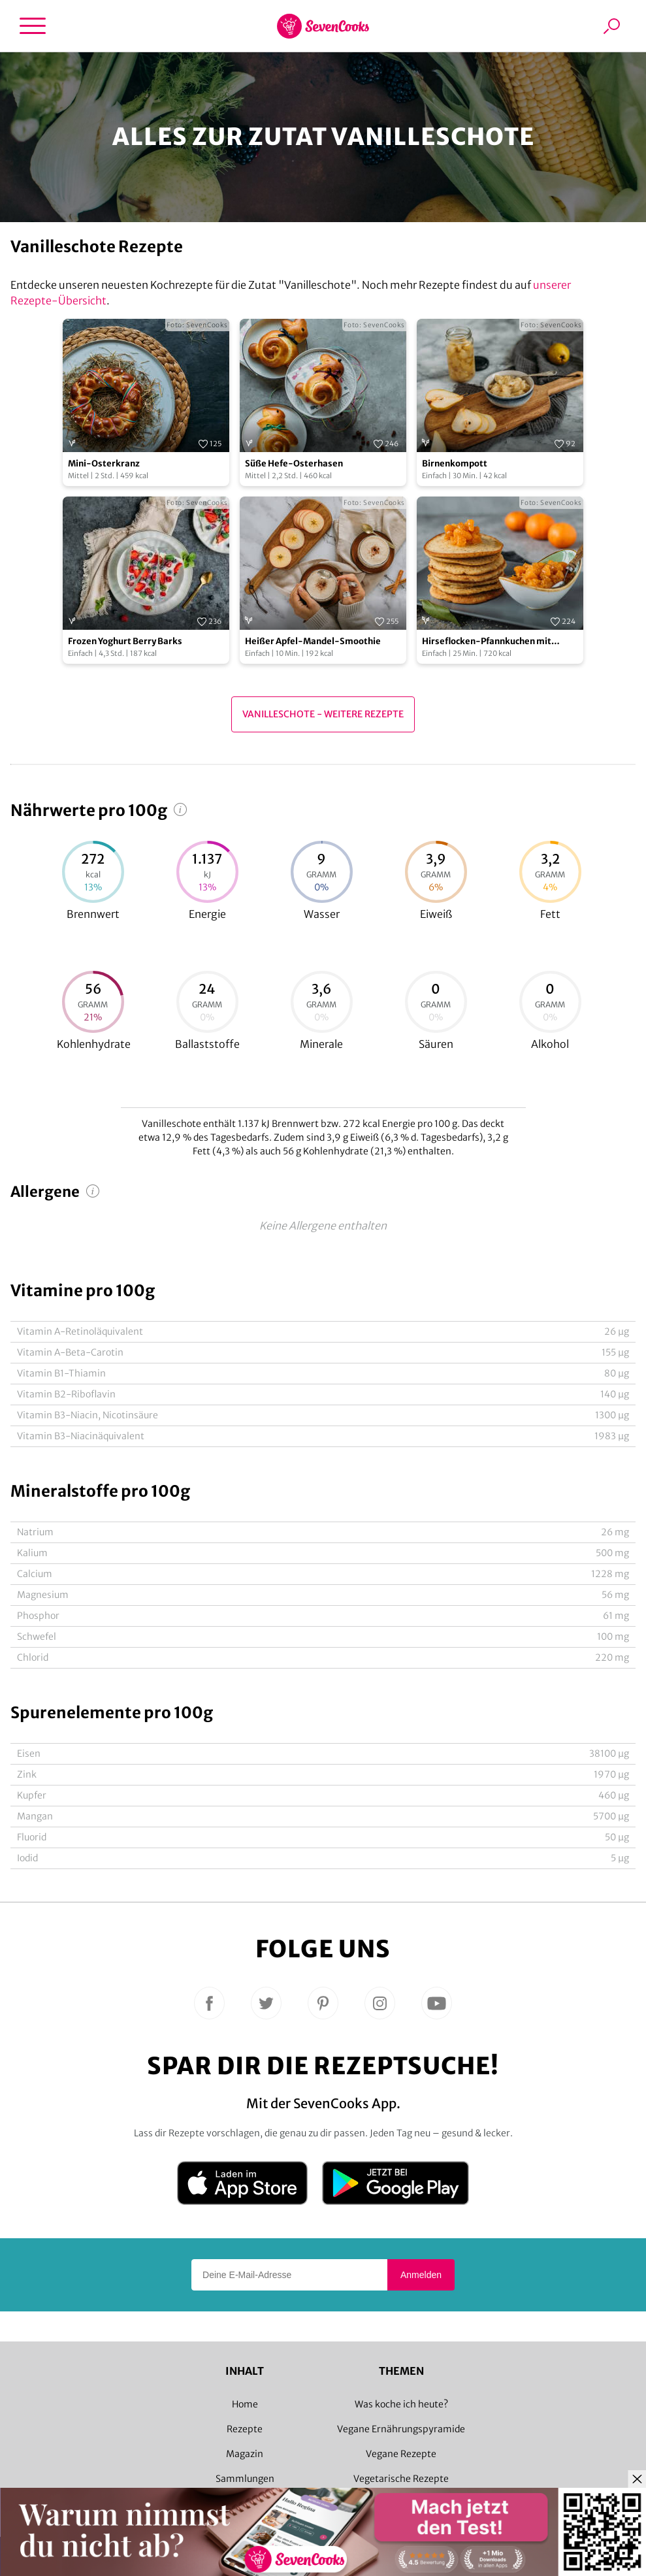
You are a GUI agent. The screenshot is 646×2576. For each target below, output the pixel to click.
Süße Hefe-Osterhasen (294, 463)
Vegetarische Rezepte (401, 2479)
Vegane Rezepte (401, 2454)
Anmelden (421, 2275)
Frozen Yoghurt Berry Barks (125, 641)
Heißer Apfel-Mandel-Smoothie (313, 641)
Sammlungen (245, 2479)
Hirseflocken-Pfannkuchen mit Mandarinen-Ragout (486, 642)
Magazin (244, 2454)
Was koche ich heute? (401, 2404)
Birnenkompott (454, 463)
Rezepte (245, 2429)
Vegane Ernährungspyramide (401, 2429)
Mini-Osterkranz (104, 463)
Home (245, 2404)
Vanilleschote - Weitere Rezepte (323, 714)
